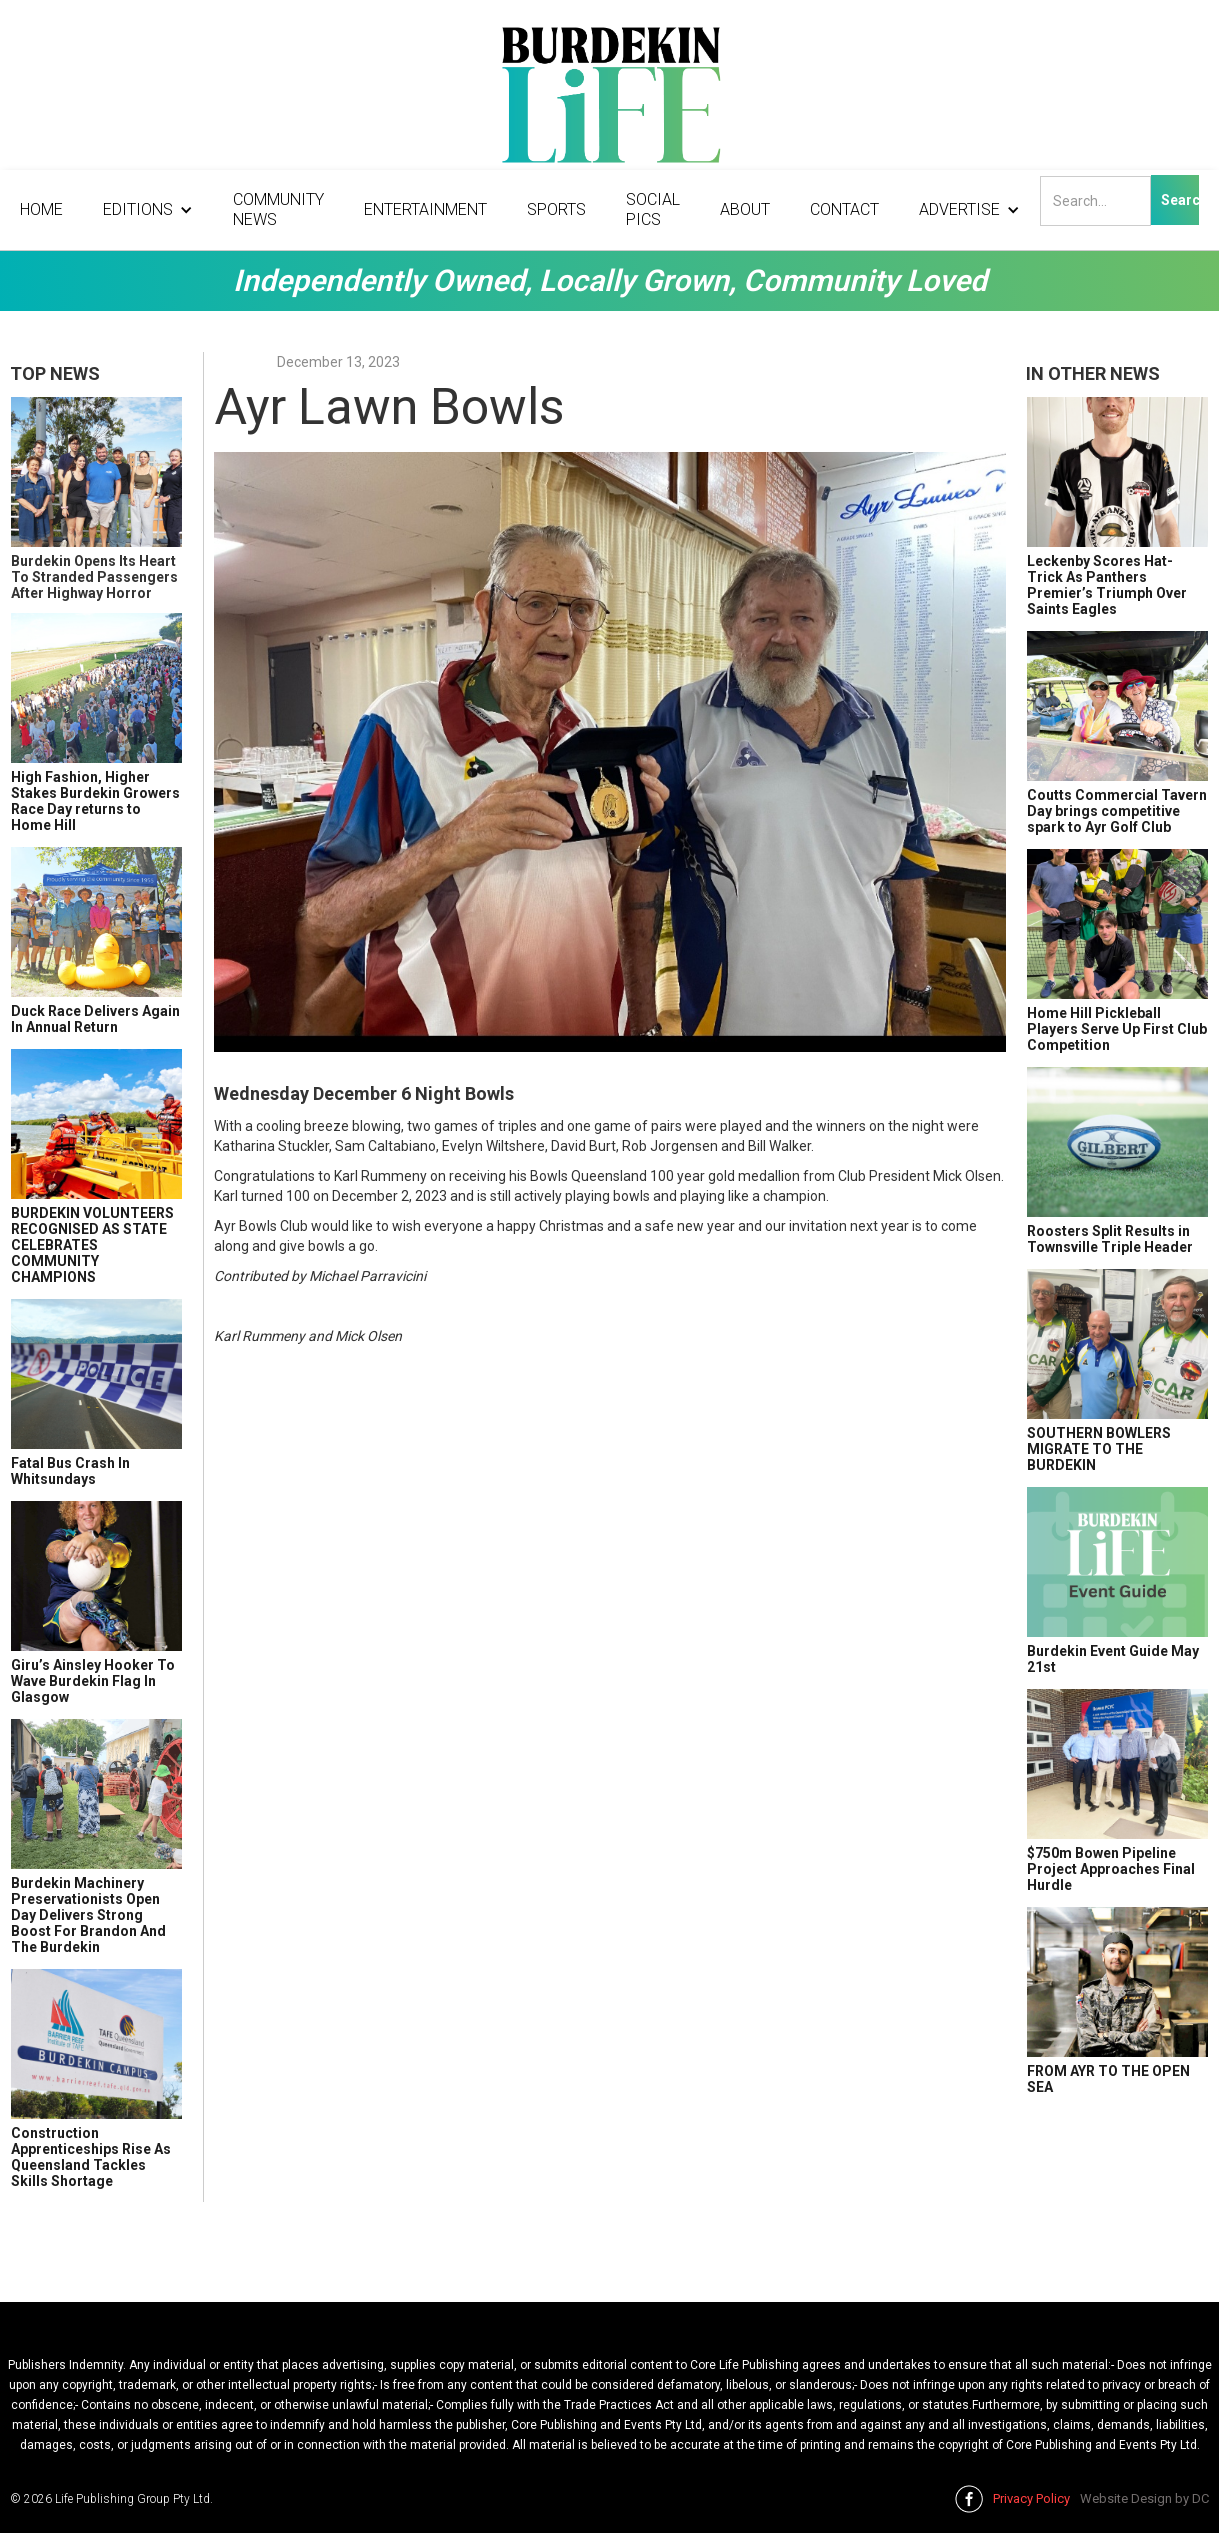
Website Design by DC (1144, 2498)
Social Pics (653, 209)
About (745, 209)
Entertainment (425, 209)
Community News (278, 209)
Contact (844, 209)
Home (41, 209)
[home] (609, 100)
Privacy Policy (1031, 2498)
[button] (148, 210)
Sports (556, 209)
